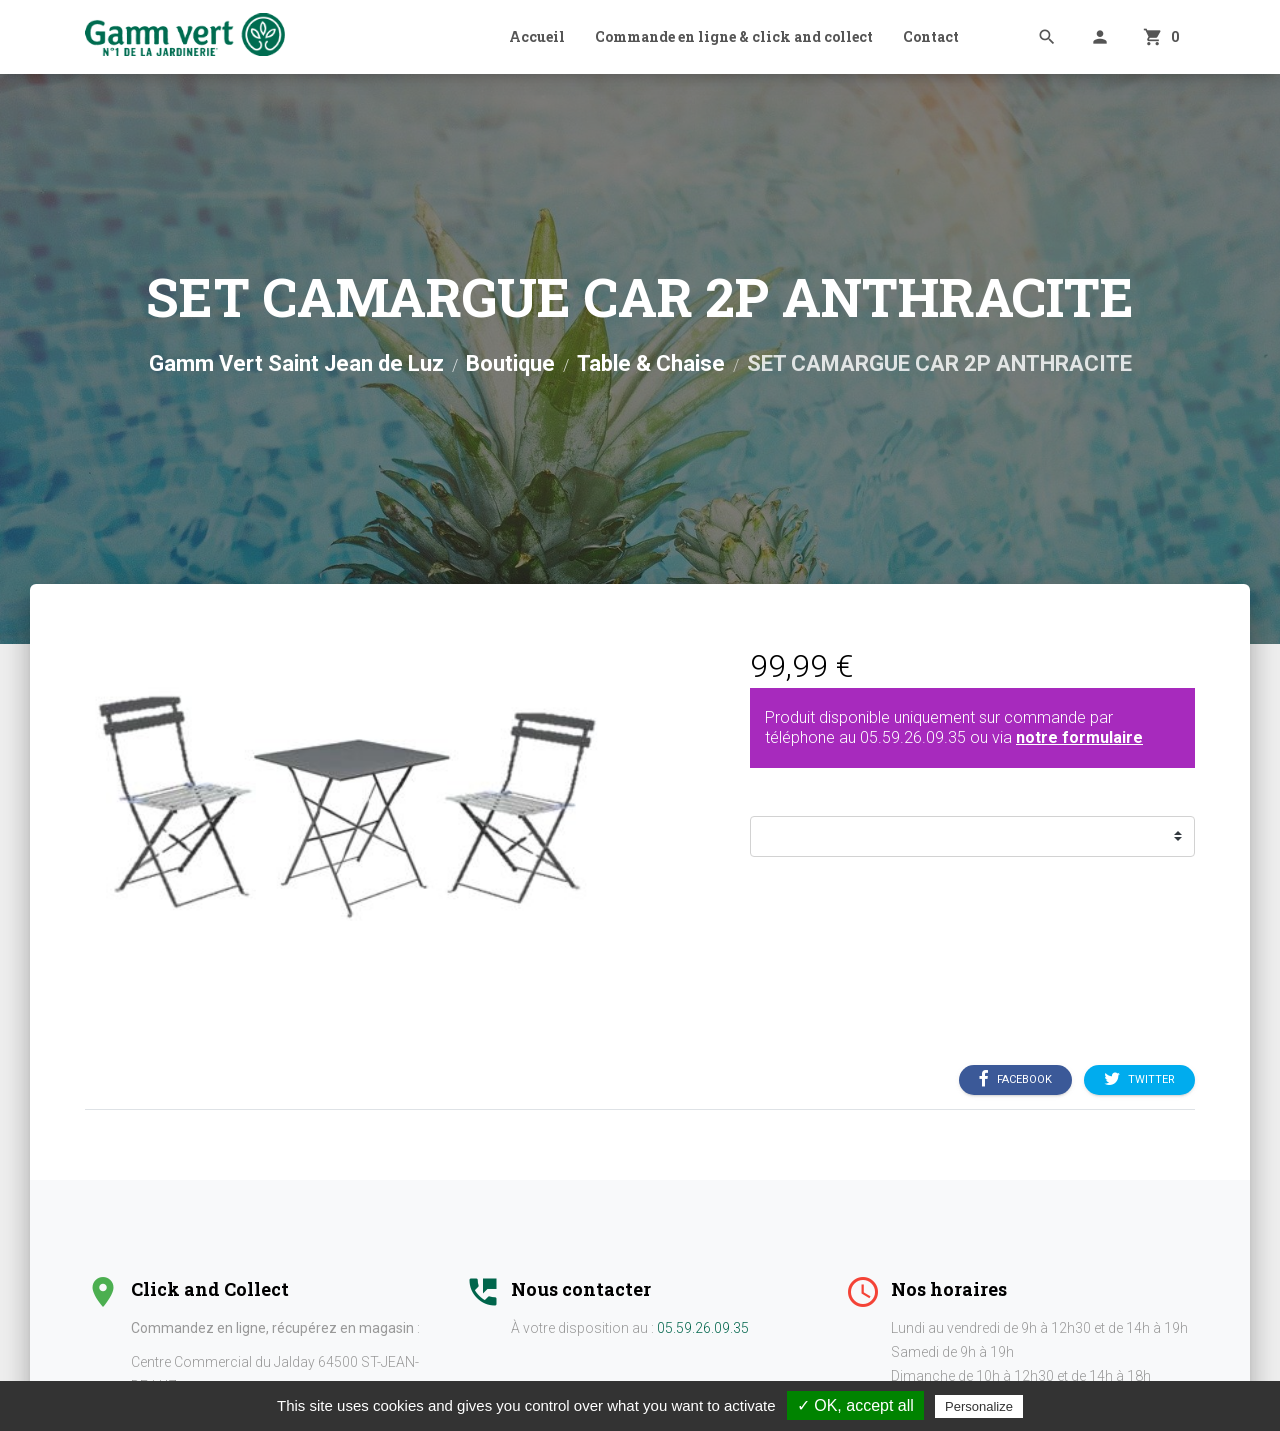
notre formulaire (1079, 737)
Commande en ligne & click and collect (734, 36)
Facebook (1015, 1080)
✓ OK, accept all (855, 1405)
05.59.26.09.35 (913, 737)
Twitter (1139, 1080)
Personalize (979, 1406)
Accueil (537, 36)
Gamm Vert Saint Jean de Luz (296, 363)
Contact (931, 36)
